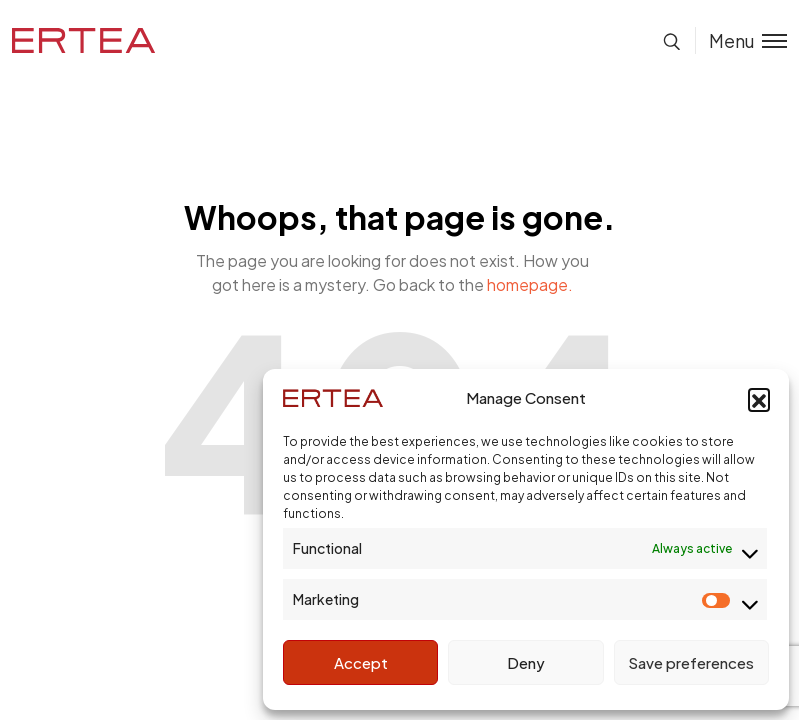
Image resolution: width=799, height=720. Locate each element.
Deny (526, 662)
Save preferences (691, 662)
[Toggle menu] (741, 40)
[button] (759, 399)
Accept (361, 662)
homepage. (530, 284)
